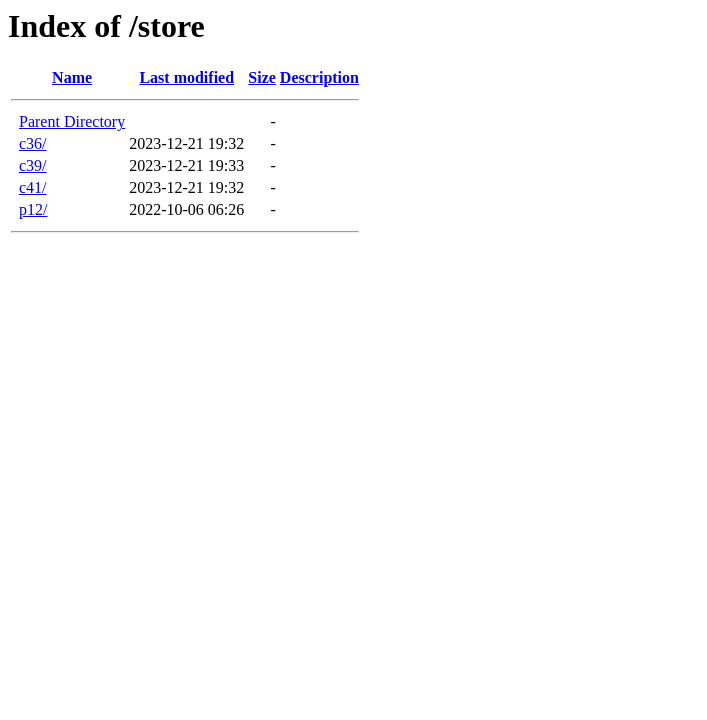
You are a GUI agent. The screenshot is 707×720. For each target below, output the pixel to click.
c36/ (33, 143)
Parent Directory (72, 121)
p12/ (33, 209)
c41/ (33, 187)
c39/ (33, 165)
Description (319, 77)
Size (262, 77)
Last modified (186, 77)
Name (72, 77)
